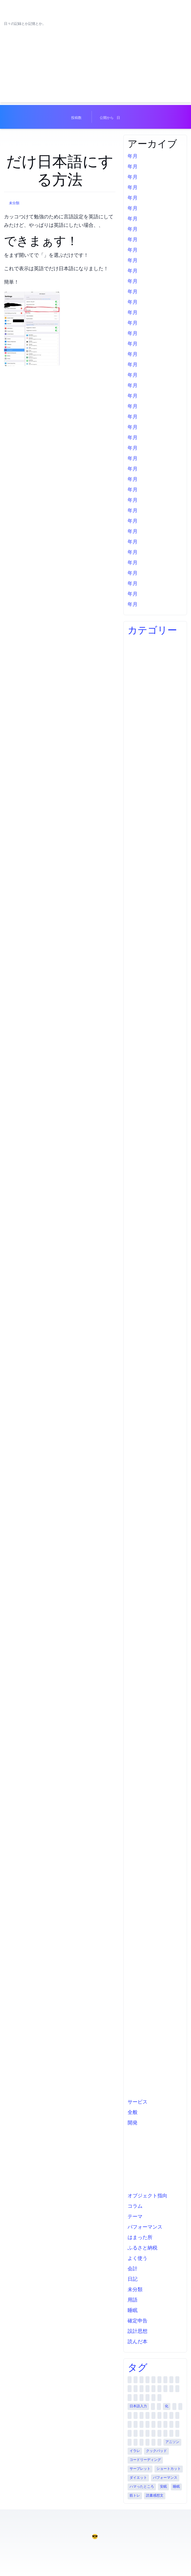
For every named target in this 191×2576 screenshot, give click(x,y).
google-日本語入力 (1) (138, 2406)
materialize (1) (130, 2415)
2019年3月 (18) (133, 427)
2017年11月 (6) (133, 594)
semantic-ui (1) (136, 2424)
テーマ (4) (135, 2216)
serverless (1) (141, 2424)
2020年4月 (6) (133, 292)
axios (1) (147, 2379)
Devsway (7, 13)
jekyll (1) (174, 2406)
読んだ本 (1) (137, 2341)
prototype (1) (177, 2415)
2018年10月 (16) (133, 479)
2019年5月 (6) (133, 406)
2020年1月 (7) (133, 323)
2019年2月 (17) (133, 437)
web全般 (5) (133, 2112)
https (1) (159, 2406)
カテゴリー (152, 631)
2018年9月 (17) (133, 490)
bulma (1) (171, 2379)
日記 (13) (133, 2279)
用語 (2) (133, 2300)
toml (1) (159, 2433)
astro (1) (141, 2379)
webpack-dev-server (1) (130, 2442)
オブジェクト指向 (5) (147, 2196)
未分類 (14, 203)
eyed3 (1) (165, 2388)
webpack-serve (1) (136, 2442)
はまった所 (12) (140, 2237)
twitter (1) (165, 2433)
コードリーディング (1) (145, 2460)
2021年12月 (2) (133, 198)
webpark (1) (141, 2442)
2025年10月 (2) (133, 156)
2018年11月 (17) (133, 469)
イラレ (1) (135, 2451)
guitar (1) (153, 2406)
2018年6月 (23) (133, 521)
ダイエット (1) (138, 2478)
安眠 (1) (163, 2487)
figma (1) (171, 2388)
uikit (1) (171, 2433)
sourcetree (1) (165, 2424)
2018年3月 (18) (133, 552)
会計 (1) (133, 2269)
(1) (130, 2379)
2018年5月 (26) (133, 531)
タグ (137, 2368)
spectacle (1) (171, 2424)
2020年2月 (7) (133, 312)
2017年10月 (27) (133, 604)
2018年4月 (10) (133, 542)
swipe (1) (141, 2433)
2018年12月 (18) (133, 458)
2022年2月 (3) (133, 187)
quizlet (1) (130, 2424)
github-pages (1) (153, 2397)
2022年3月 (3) (133, 177)
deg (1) (147, 2388)
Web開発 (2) (133, 2123)
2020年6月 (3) (133, 271)
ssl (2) (136, 2433)
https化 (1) (166, 2406)
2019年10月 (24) (133, 354)
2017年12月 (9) (133, 583)
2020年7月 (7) (133, 260)
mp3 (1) (141, 2415)
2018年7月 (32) (133, 510)
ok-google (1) (153, 2415)
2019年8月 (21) (133, 375)
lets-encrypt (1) (180, 2406)
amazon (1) (136, 2379)
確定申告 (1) (137, 2321)
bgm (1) (159, 2379)
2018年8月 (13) (133, 500)
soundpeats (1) (159, 2424)
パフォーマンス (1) (145, 2227)
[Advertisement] (95, 67)
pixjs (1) (165, 2415)
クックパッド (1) (156, 2451)
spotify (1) (130, 2433)
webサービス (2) (137, 2102)
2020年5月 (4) (133, 281)
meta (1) (136, 2415)
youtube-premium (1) (159, 2442)
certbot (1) (177, 2379)
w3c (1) (177, 2433)
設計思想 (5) (137, 2331)
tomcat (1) (153, 2433)
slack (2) (153, 2424)
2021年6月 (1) (133, 208)
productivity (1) (171, 2415)
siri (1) (147, 2424)
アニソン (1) (172, 2442)
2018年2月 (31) (133, 563)
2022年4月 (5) (133, 166)
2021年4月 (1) (133, 219)
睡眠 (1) (133, 2310)
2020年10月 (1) (133, 250)
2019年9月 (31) (133, 365)
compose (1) (136, 2388)
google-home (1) (159, 2397)
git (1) (141, 2397)
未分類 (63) (135, 2289)
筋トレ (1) (135, 2496)
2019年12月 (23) (133, 333)
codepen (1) (130, 2388)
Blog (179, 15)
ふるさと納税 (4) (142, 2248)
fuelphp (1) (136, 2397)
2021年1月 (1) (133, 229)
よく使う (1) (137, 2258)
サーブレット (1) (140, 2469)
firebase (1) (177, 2388)
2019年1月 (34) (133, 448)
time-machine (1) (147, 2433)
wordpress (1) (147, 2442)
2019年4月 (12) (133, 417)
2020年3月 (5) (133, 302)
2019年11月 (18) (133, 344)
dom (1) (159, 2388)
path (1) (159, 2415)
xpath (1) (153, 2442)
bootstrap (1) (165, 2379)
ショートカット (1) (168, 2469)
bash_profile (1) (153, 2379)
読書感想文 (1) (154, 2496)
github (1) (147, 2397)
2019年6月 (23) (133, 396)
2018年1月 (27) (133, 573)
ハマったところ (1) (142, 2487)
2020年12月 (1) (133, 239)
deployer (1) (153, 2388)
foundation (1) (130, 2397)
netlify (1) (147, 2415)
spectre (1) (177, 2424)
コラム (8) (135, 2206)
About (184, 15)
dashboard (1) (141, 2388)
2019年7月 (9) (133, 385)
